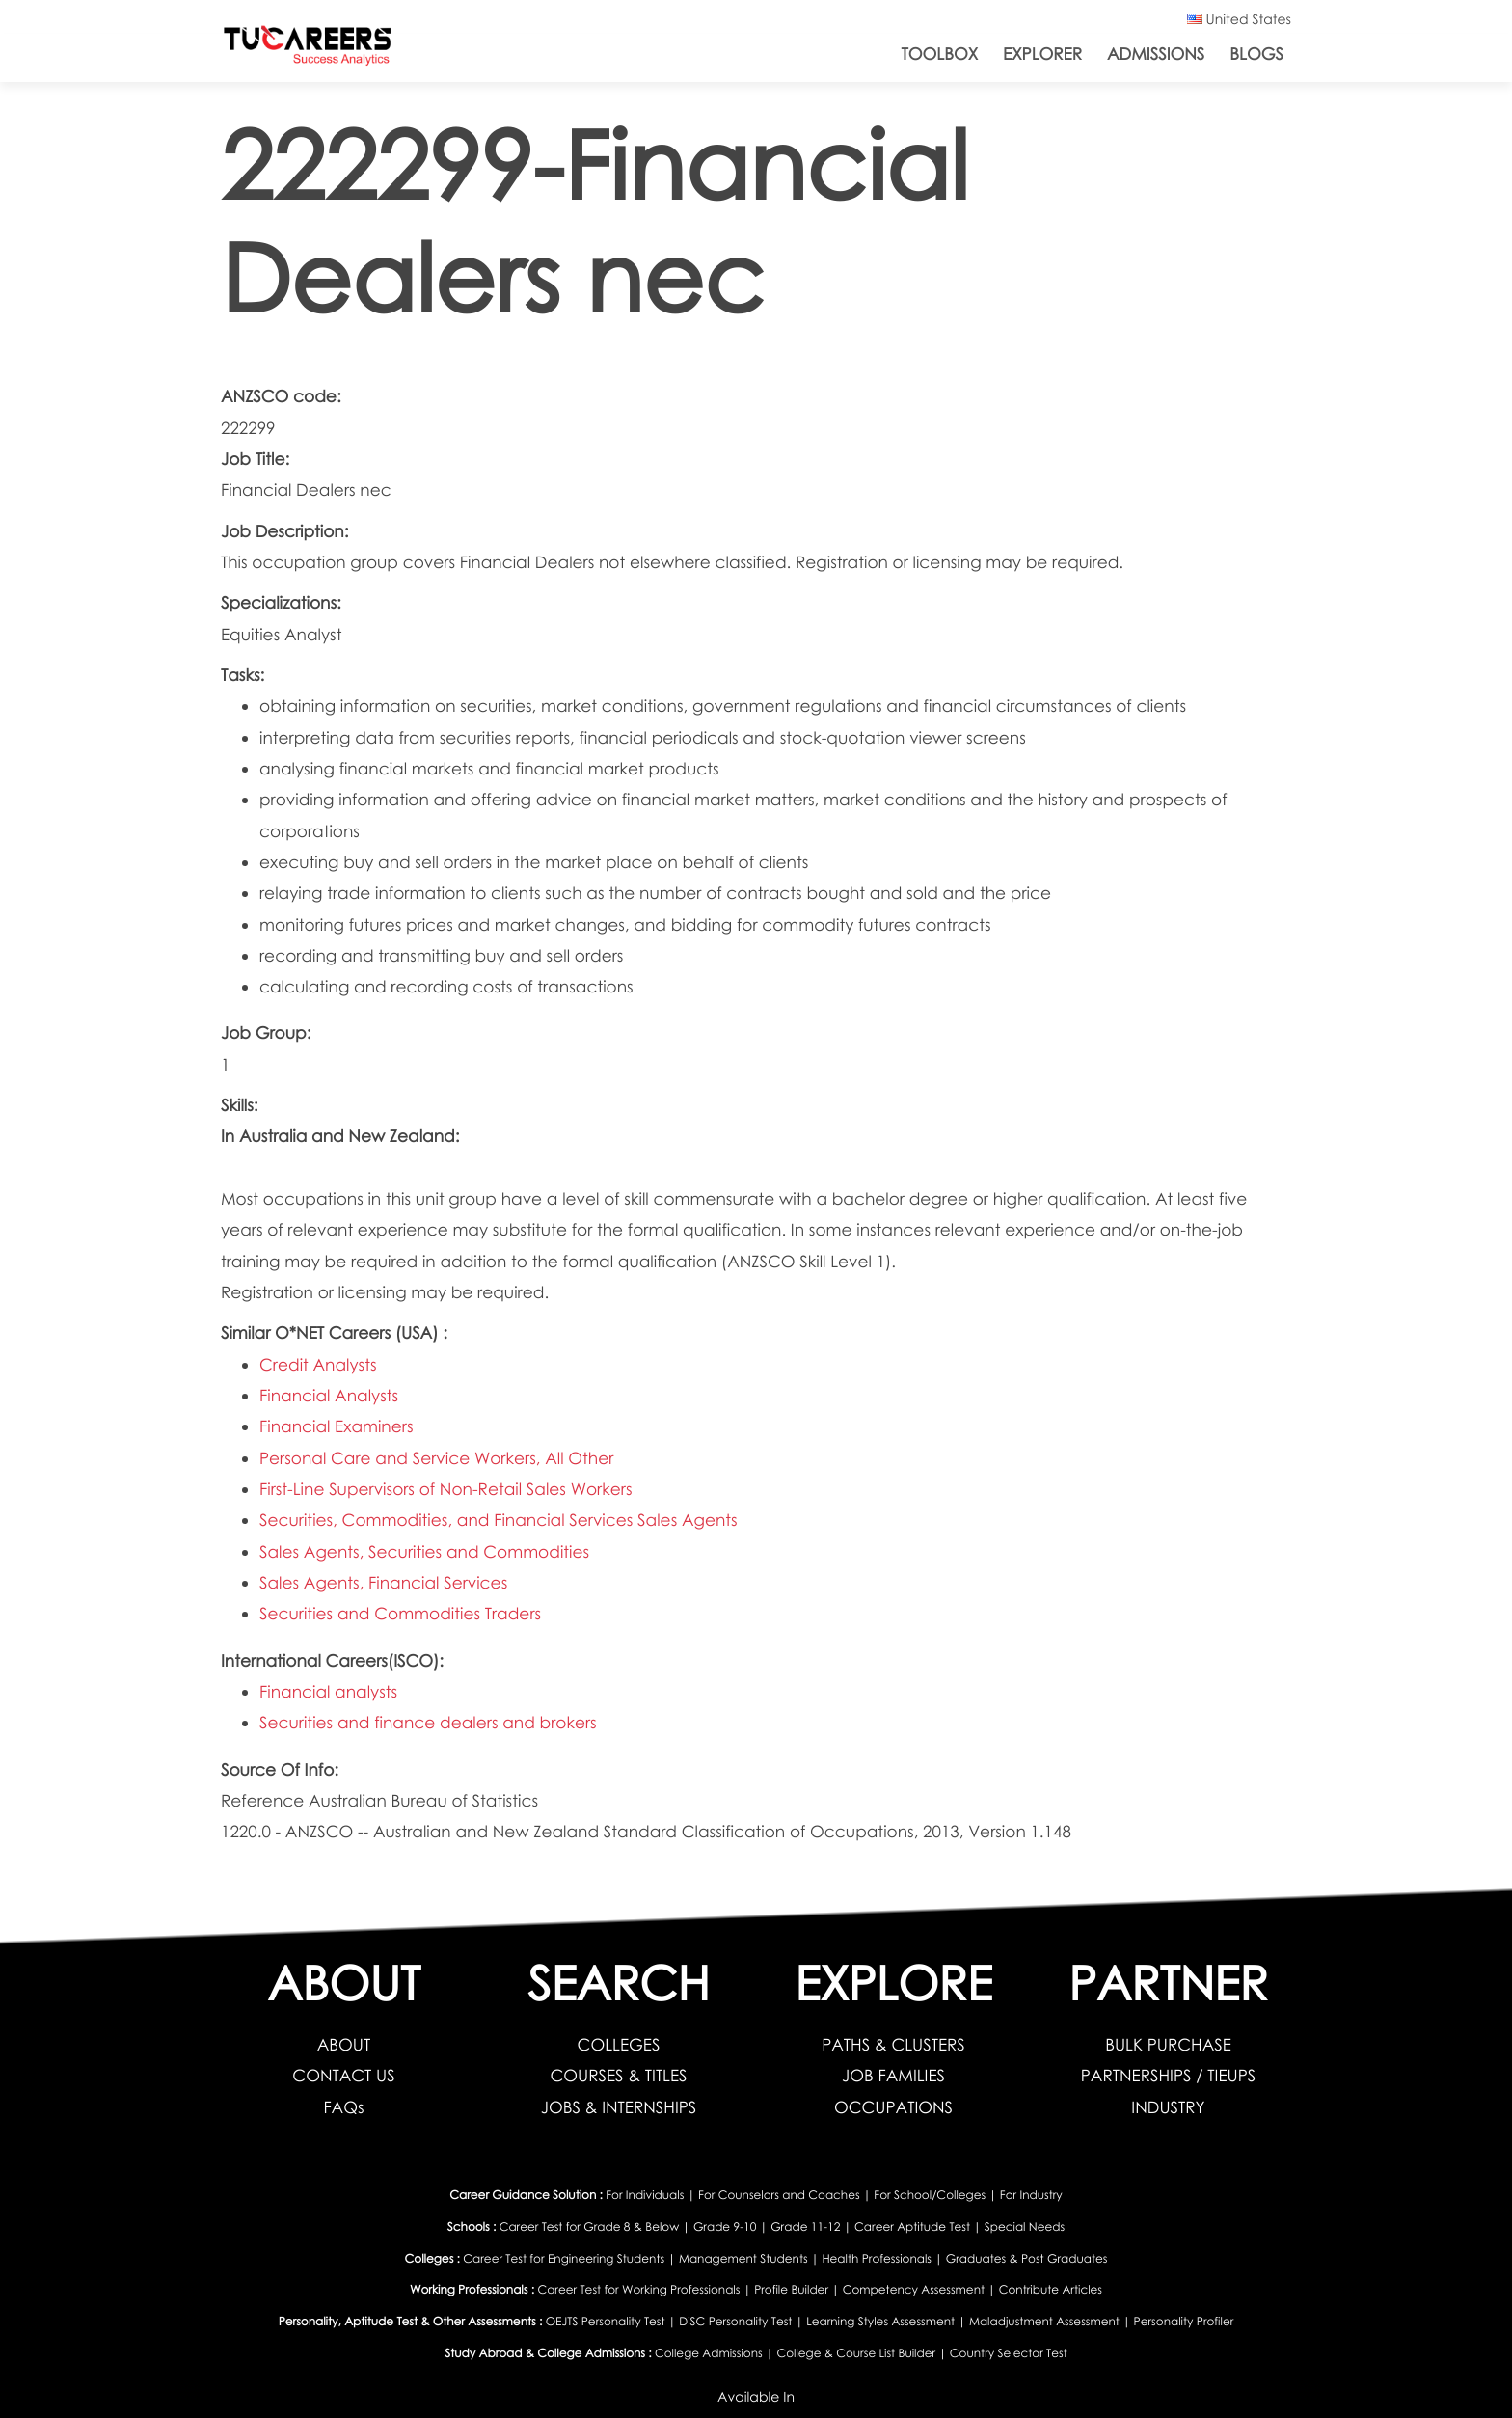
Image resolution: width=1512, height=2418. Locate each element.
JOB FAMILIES (893, 2075)
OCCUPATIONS (893, 2107)
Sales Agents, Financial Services (383, 1582)
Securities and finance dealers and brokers (428, 1722)
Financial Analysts (328, 1395)
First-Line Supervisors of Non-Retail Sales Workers (446, 1489)
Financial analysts (328, 1691)
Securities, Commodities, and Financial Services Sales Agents (498, 1519)
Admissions (1155, 53)
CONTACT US (343, 2075)
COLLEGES (619, 2044)
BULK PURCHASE (1168, 2044)
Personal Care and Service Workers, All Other (436, 1458)
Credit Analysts (318, 1364)
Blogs (1256, 53)
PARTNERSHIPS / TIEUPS (1168, 2075)
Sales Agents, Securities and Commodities (424, 1551)
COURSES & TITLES (618, 2075)
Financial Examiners (336, 1426)
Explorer (1042, 53)
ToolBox (940, 53)
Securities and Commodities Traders (400, 1613)
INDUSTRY (1167, 2107)
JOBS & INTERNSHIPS (619, 2107)
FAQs (343, 2107)
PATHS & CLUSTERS (893, 2044)
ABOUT (343, 2044)
